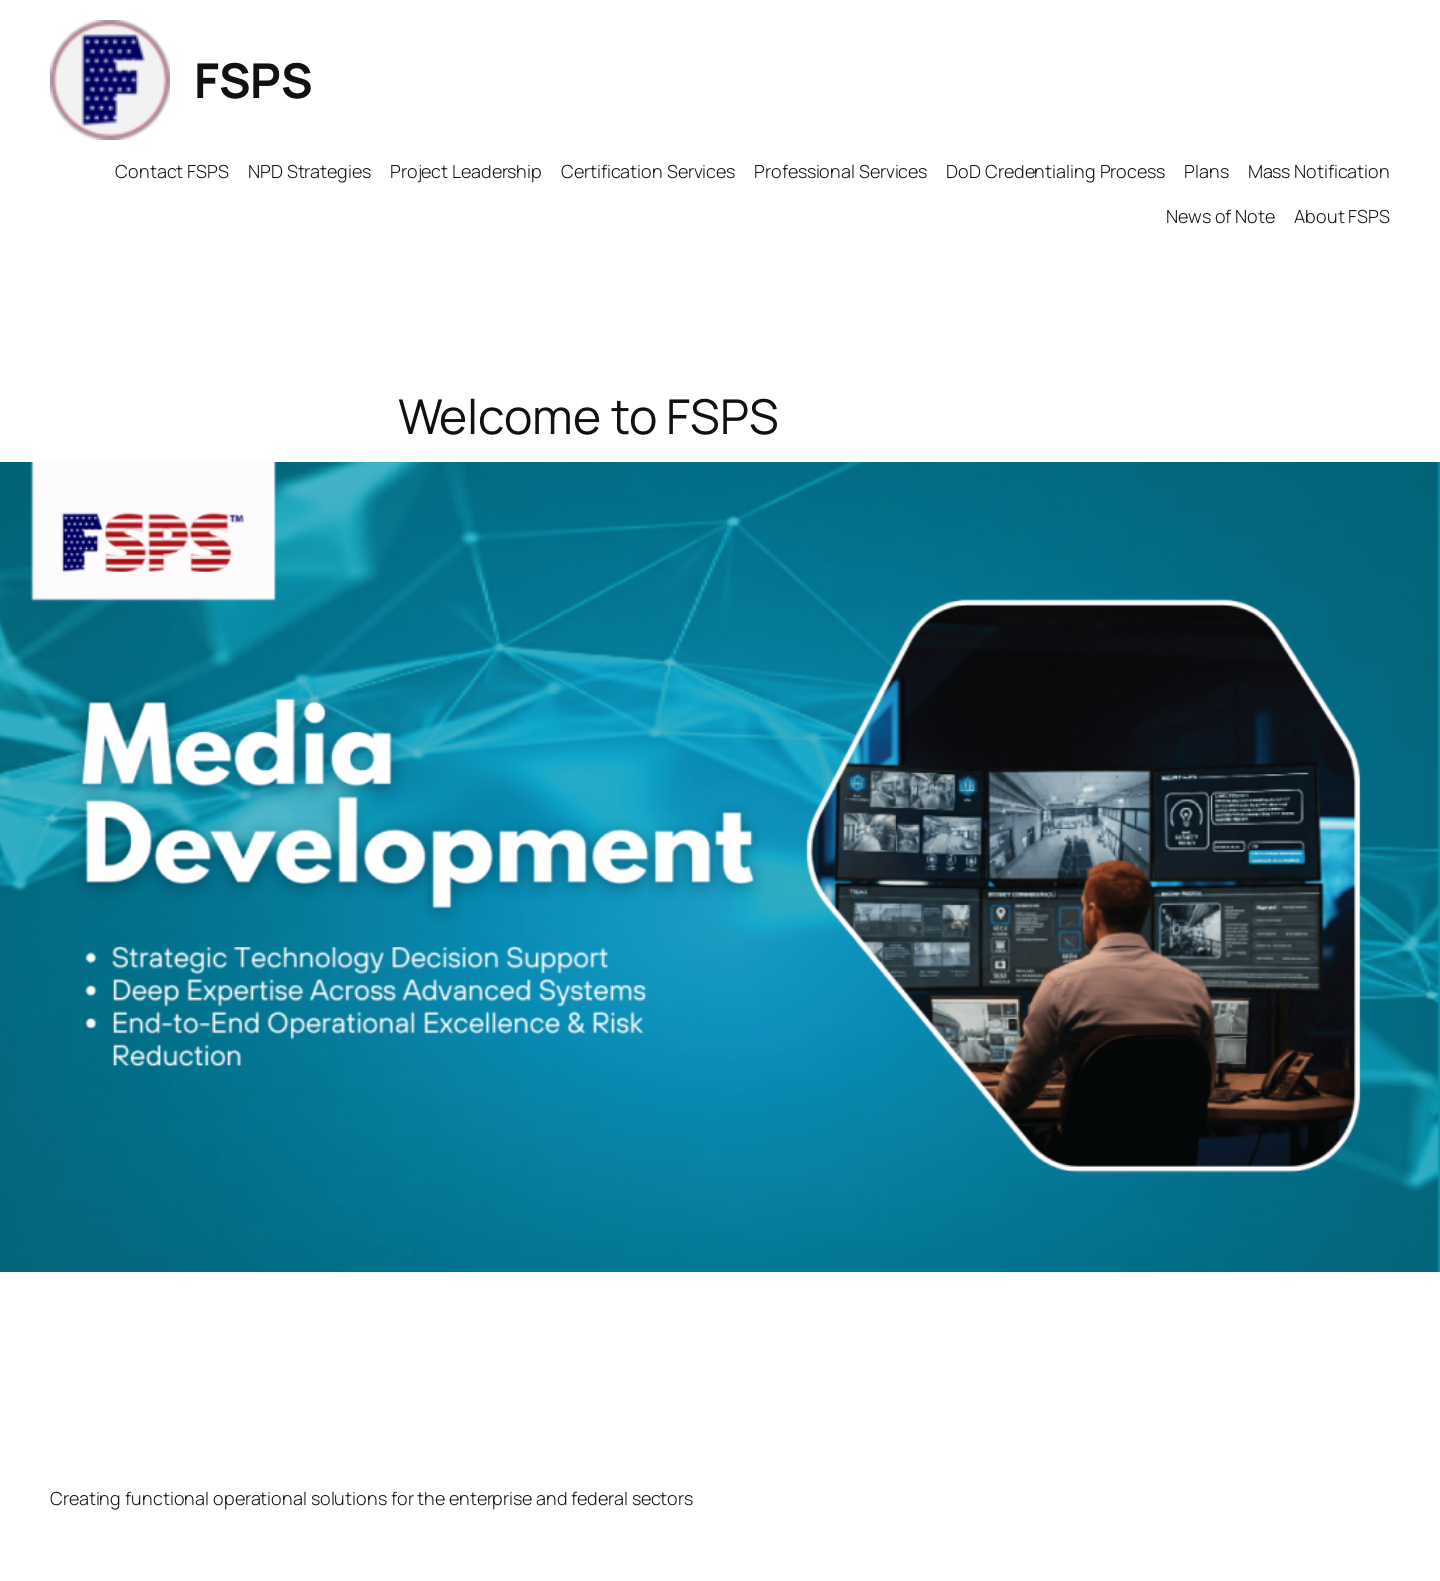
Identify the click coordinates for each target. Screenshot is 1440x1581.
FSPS (253, 79)
